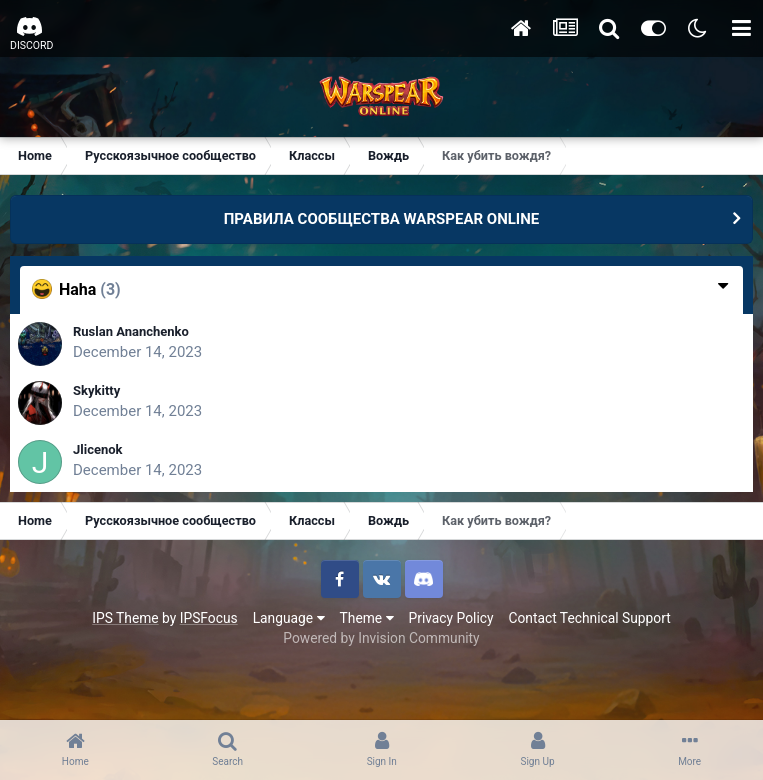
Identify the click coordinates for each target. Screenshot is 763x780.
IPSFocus (209, 618)
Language (289, 618)
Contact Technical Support (589, 618)
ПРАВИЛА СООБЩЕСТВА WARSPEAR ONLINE (382, 219)
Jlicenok (98, 449)
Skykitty (96, 390)
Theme (367, 618)
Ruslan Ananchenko (131, 331)
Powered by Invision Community (381, 638)
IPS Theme (125, 618)
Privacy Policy (451, 618)
